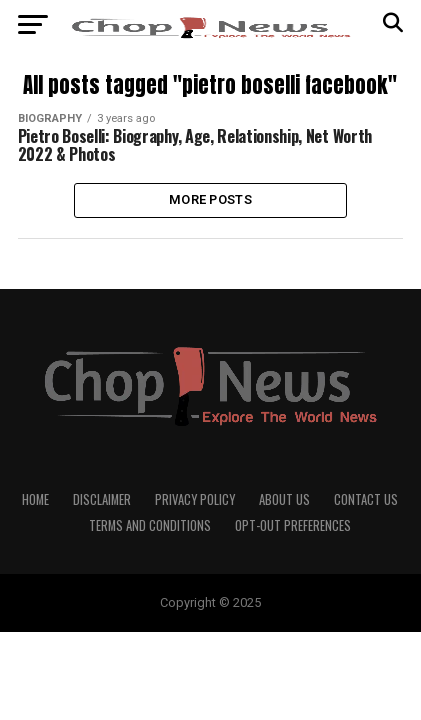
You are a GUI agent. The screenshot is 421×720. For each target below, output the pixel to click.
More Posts (210, 199)
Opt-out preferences (293, 525)
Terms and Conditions (150, 525)
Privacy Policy (195, 499)
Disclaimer (102, 499)
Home (35, 499)
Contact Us (366, 499)
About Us (284, 499)
